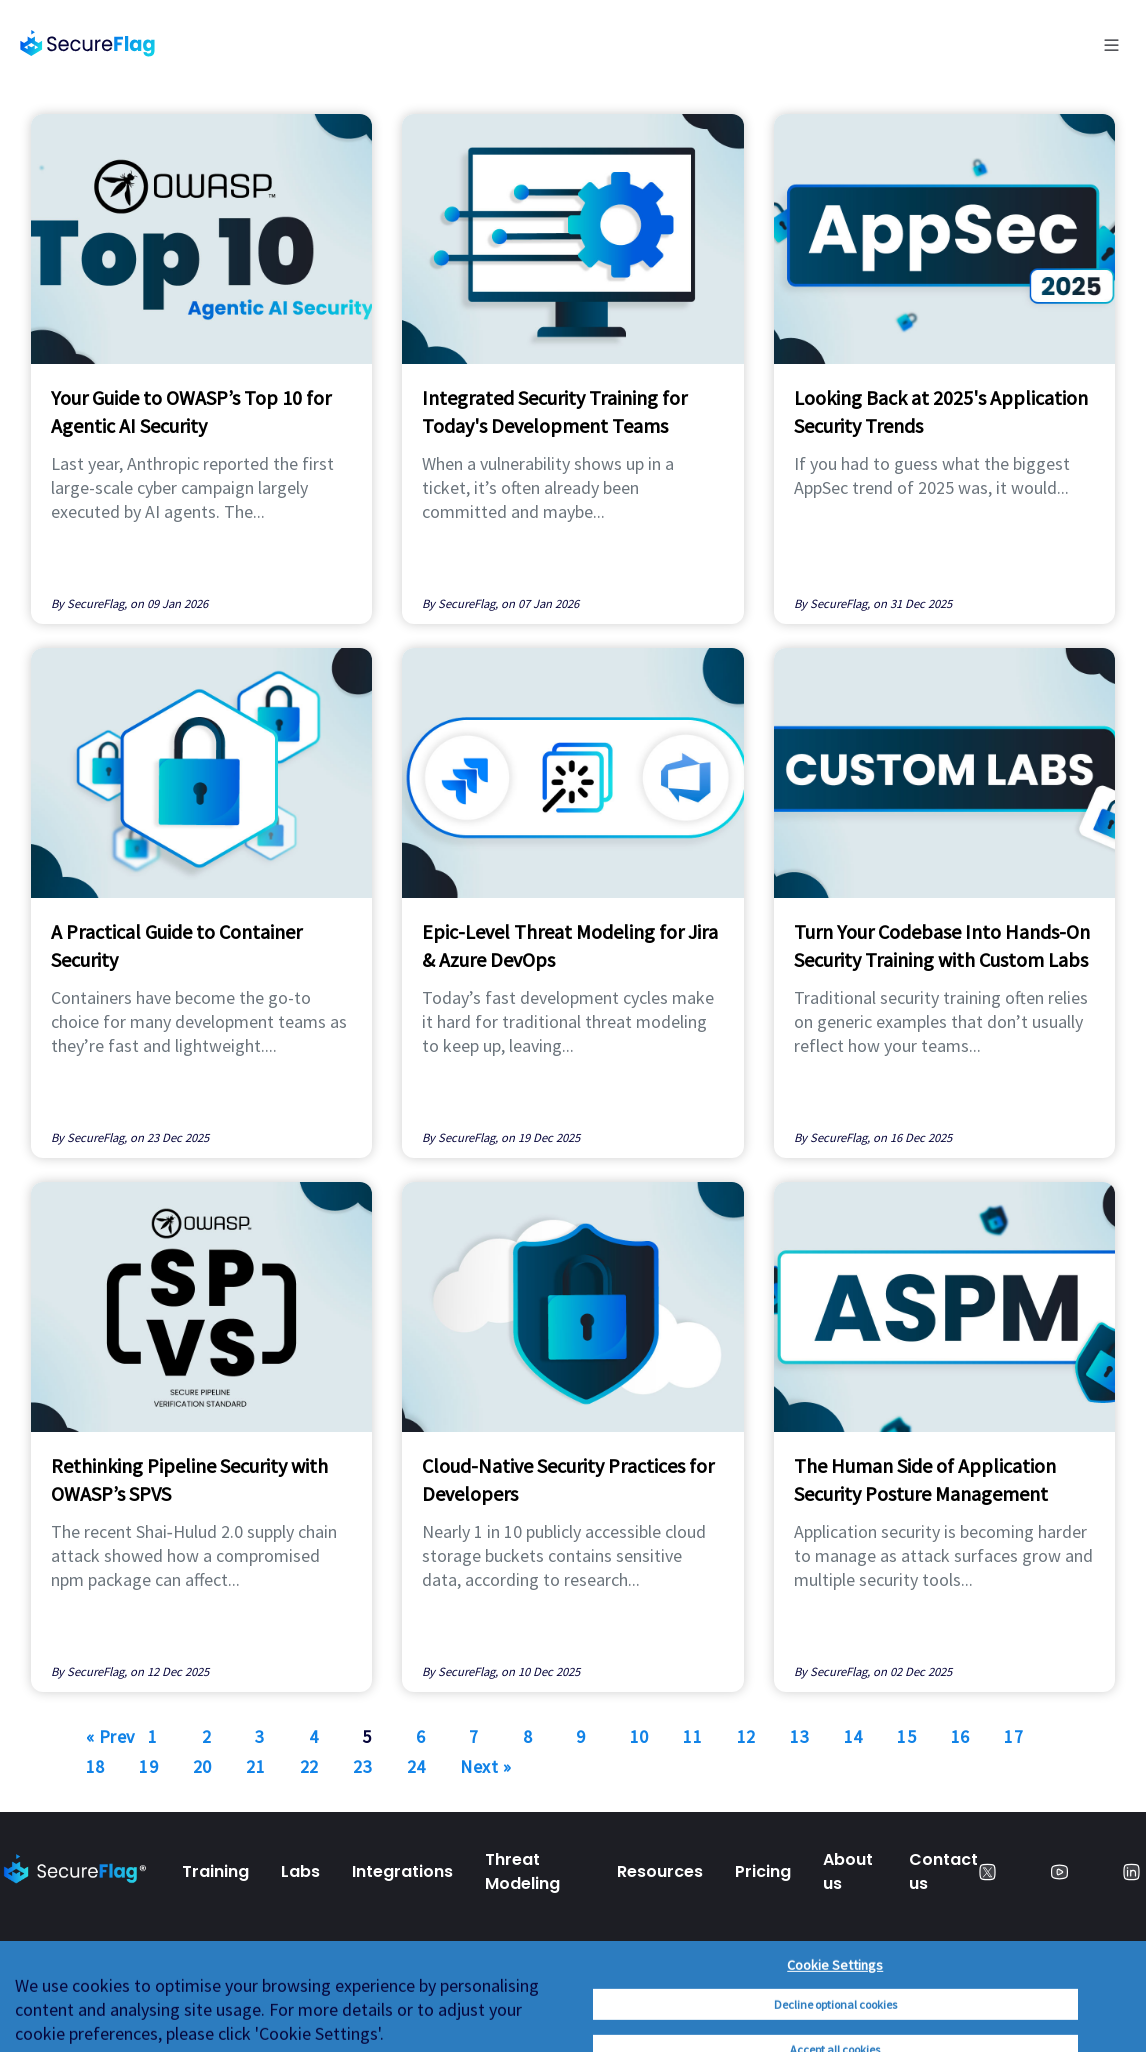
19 (148, 1766)
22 (309, 1766)
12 (746, 1736)
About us (848, 1871)
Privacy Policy (57, 2004)
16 (960, 1736)
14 (853, 1736)
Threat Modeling (522, 1871)
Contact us (943, 1871)
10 (639, 1736)
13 (799, 1736)
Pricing (763, 1871)
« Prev (110, 1736)
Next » (485, 1766)
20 (202, 1766)
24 (416, 1766)
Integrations (402, 1871)
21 (255, 1766)
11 (692, 1736)
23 (362, 1766)
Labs (300, 1871)
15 (906, 1736)
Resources (660, 1871)
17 (1013, 1736)
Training (215, 1871)
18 (95, 1766)
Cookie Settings (835, 2038)
